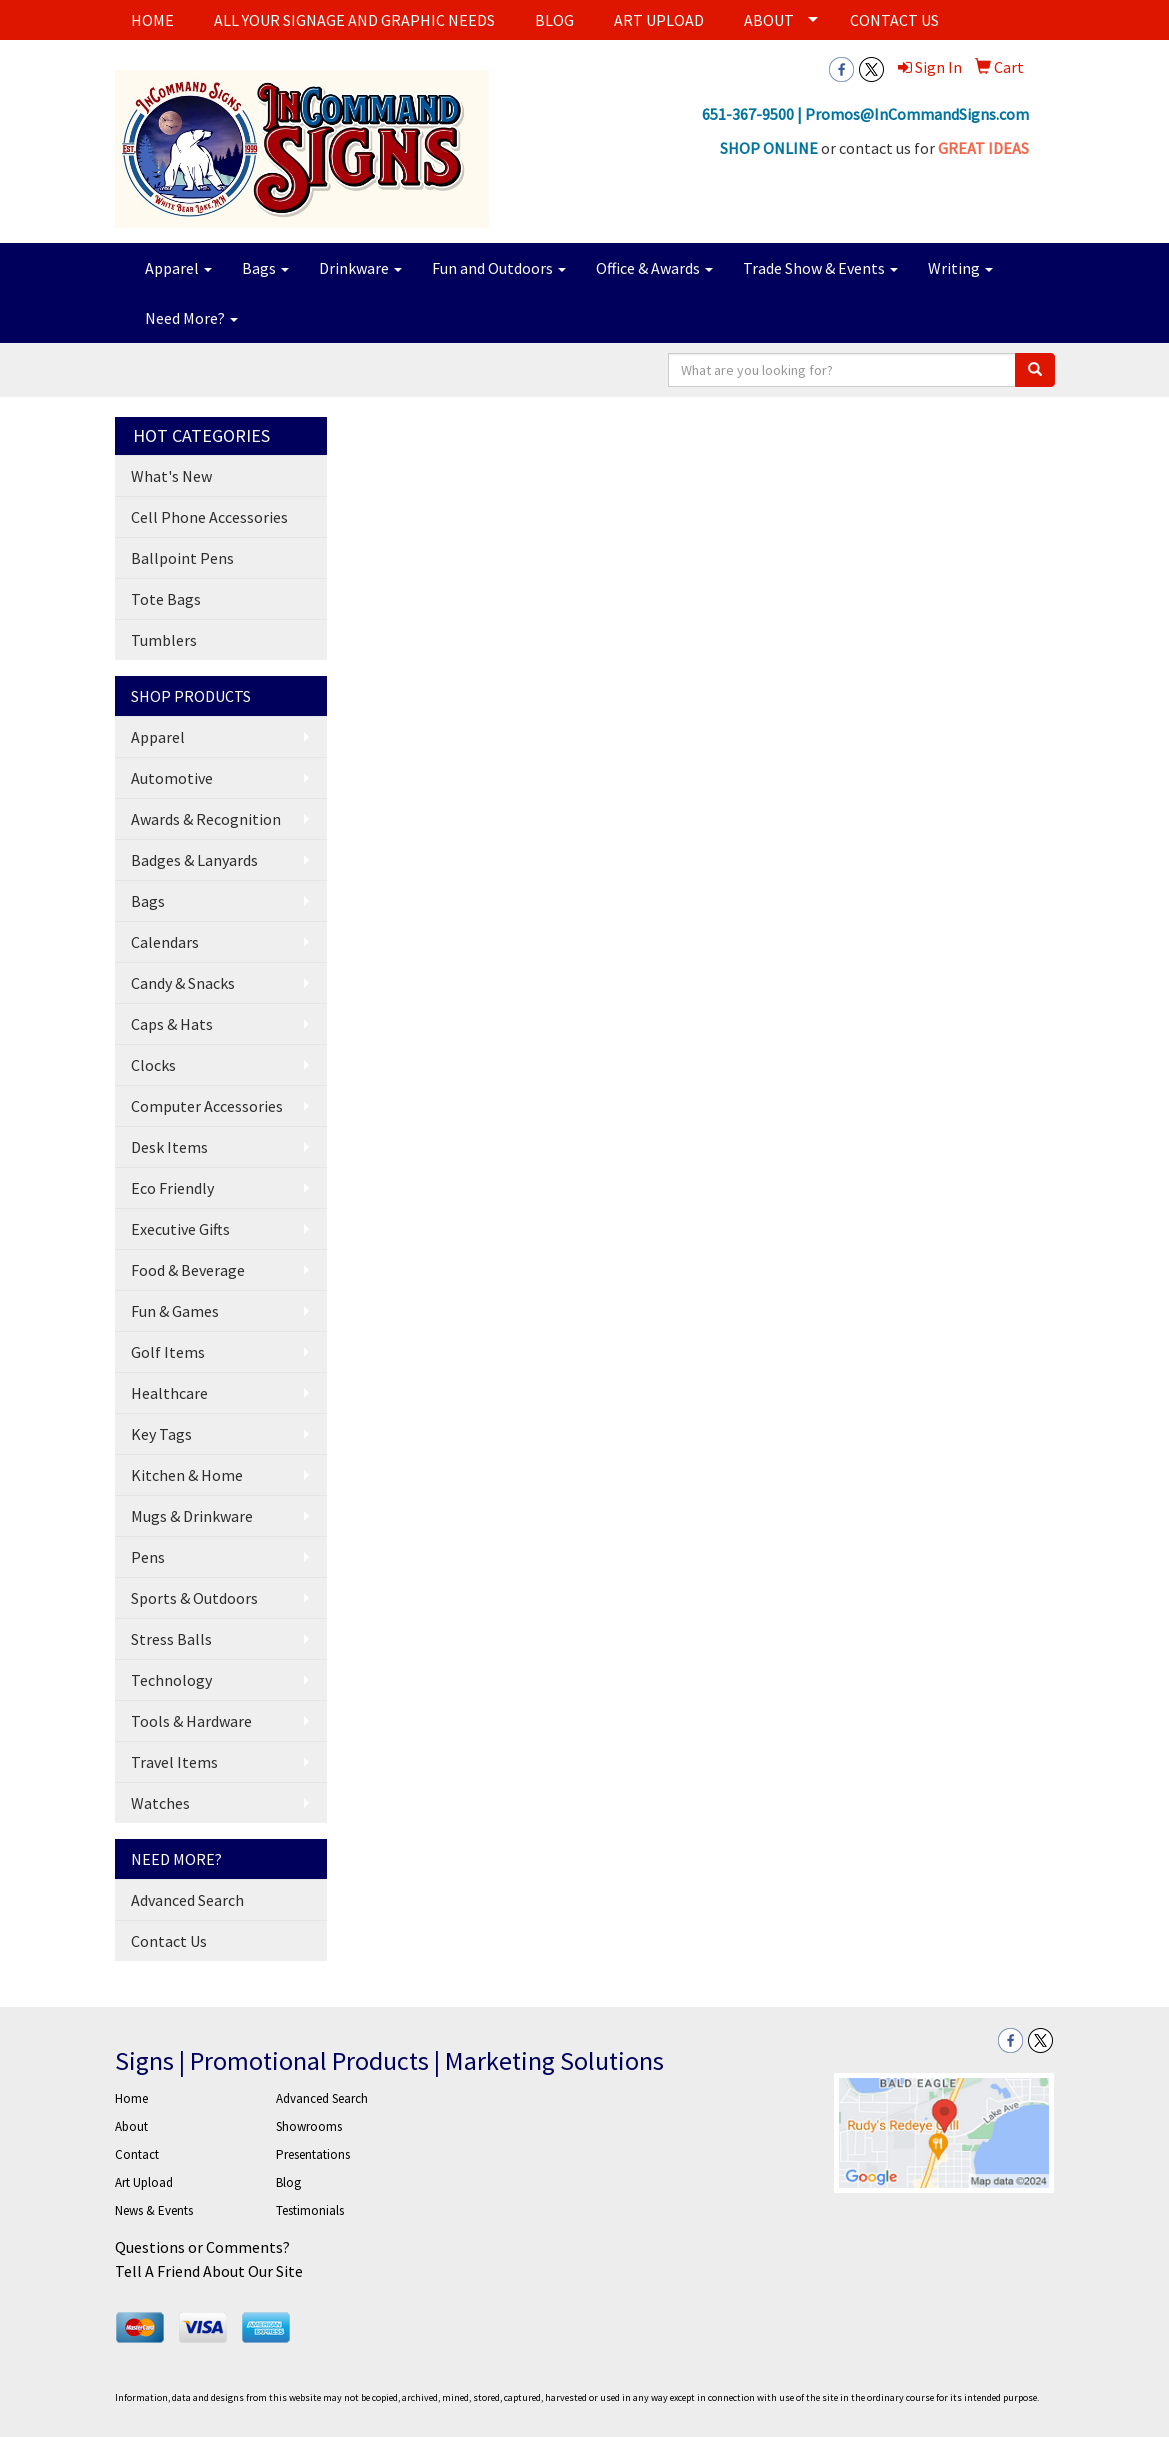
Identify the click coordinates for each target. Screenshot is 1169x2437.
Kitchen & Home (187, 1475)
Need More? (191, 318)
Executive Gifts (180, 1229)
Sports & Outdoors (194, 1598)
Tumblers (164, 640)
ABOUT (769, 20)
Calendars (165, 942)
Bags (265, 268)
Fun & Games (175, 1311)
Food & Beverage (188, 1270)
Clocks (153, 1065)
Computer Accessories (207, 1106)
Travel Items (174, 1762)
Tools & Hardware (191, 1721)
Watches (160, 1803)
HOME (152, 20)
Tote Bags (166, 599)
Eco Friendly (172, 1188)
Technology (171, 1680)
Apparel (178, 268)
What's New (171, 476)
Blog (288, 2182)
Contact (137, 2154)
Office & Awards (654, 268)
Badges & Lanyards (194, 860)
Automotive (172, 778)
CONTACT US (894, 20)
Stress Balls (171, 1639)
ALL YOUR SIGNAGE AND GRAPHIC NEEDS (354, 20)
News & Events (154, 2210)
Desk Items (169, 1147)
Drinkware (360, 268)
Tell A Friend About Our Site (209, 2271)
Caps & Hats (172, 1024)
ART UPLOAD (659, 20)
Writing (960, 268)
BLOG (554, 20)
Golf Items (168, 1352)
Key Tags (161, 1434)
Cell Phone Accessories (209, 517)
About (131, 2126)
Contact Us (169, 1941)
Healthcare (169, 1393)
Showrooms (309, 2126)
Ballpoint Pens (182, 558)
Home (131, 2098)
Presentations (313, 2154)
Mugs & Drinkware (192, 1516)
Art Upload (144, 2182)
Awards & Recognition (206, 819)
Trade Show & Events (820, 268)
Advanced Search (187, 1900)
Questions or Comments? (202, 2247)
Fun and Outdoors (499, 268)
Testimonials (310, 2210)
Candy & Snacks (183, 983)
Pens (148, 1557)
